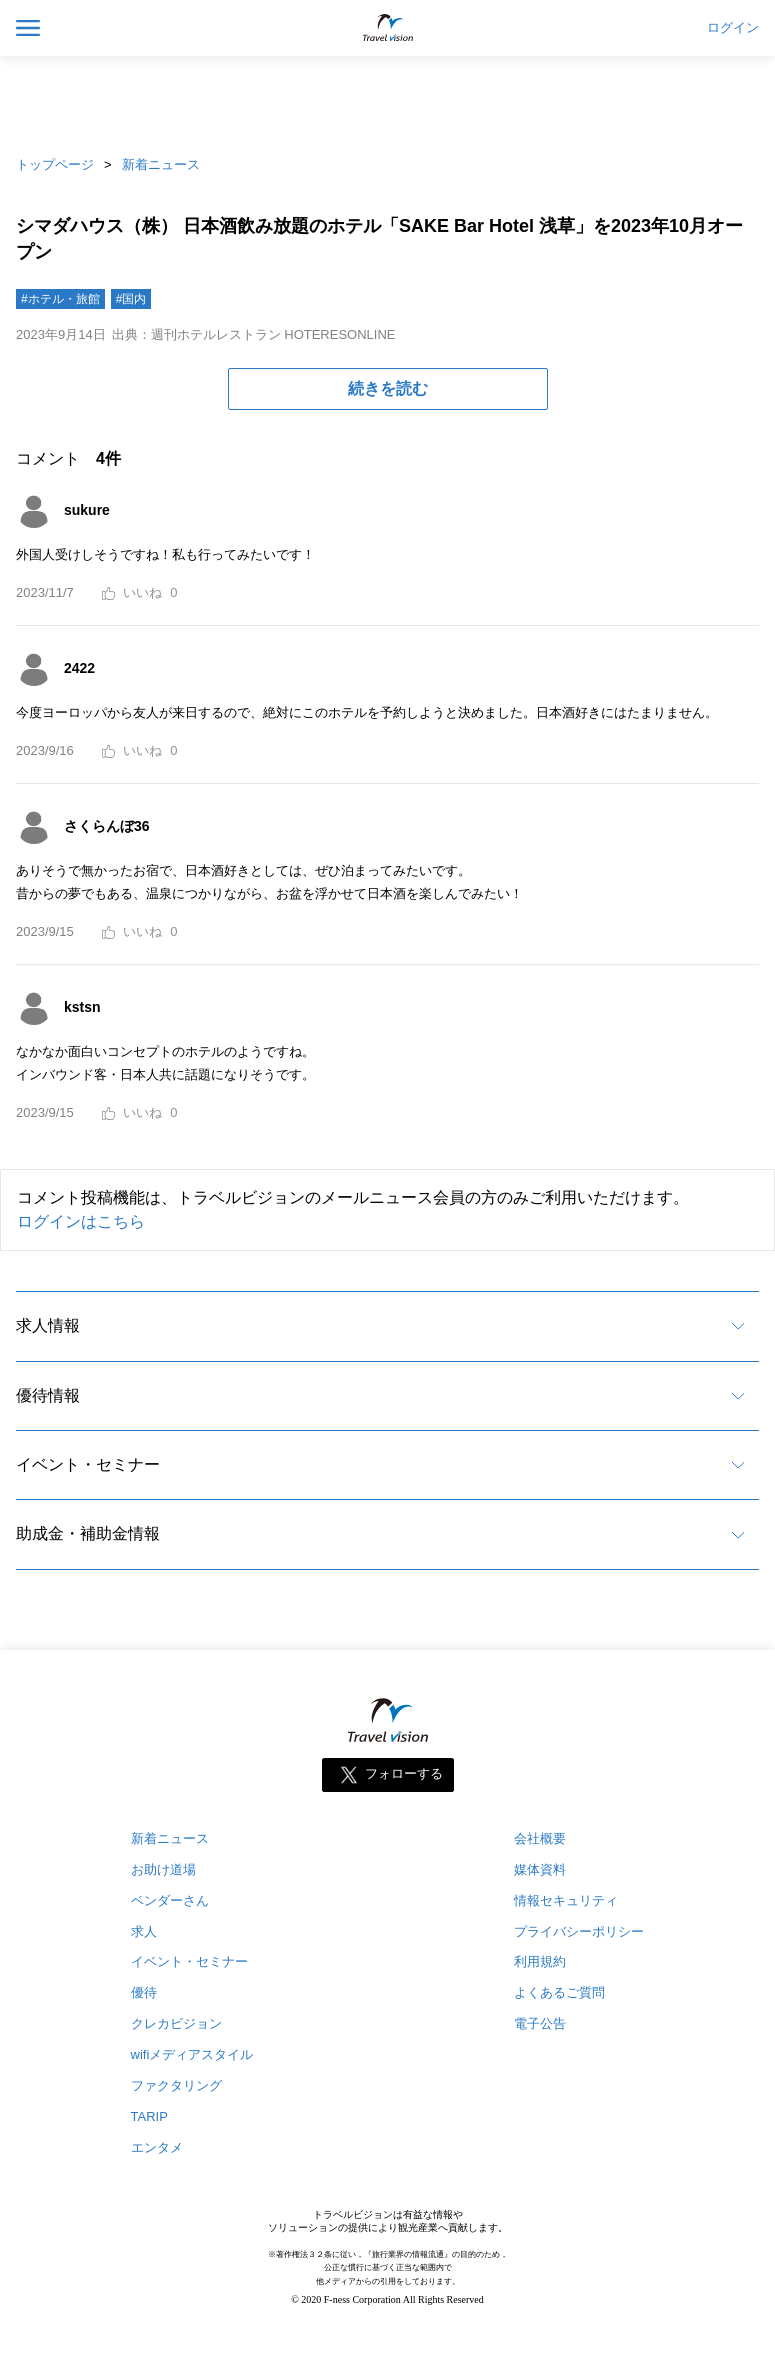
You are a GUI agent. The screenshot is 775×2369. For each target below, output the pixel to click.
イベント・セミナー (88, 1464)
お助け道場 (163, 1869)
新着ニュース (161, 164)
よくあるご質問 (559, 1992)
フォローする (404, 1773)
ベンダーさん (170, 1900)
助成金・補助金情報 (88, 1533)
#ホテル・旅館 (60, 299)
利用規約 (540, 1961)
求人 (144, 1931)
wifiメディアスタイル (192, 2054)
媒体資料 (540, 1869)
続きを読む (388, 388)
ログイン (733, 28)
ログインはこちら (81, 1221)
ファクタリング (176, 2085)
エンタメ (157, 2147)
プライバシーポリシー (579, 1931)
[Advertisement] (388, 100)
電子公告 (540, 2023)
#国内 (131, 299)
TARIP (149, 2116)
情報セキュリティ (566, 1900)
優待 (144, 1992)
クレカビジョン (176, 2023)
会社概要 (540, 1838)
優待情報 (48, 1395)
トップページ (55, 164)
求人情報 (48, 1325)
